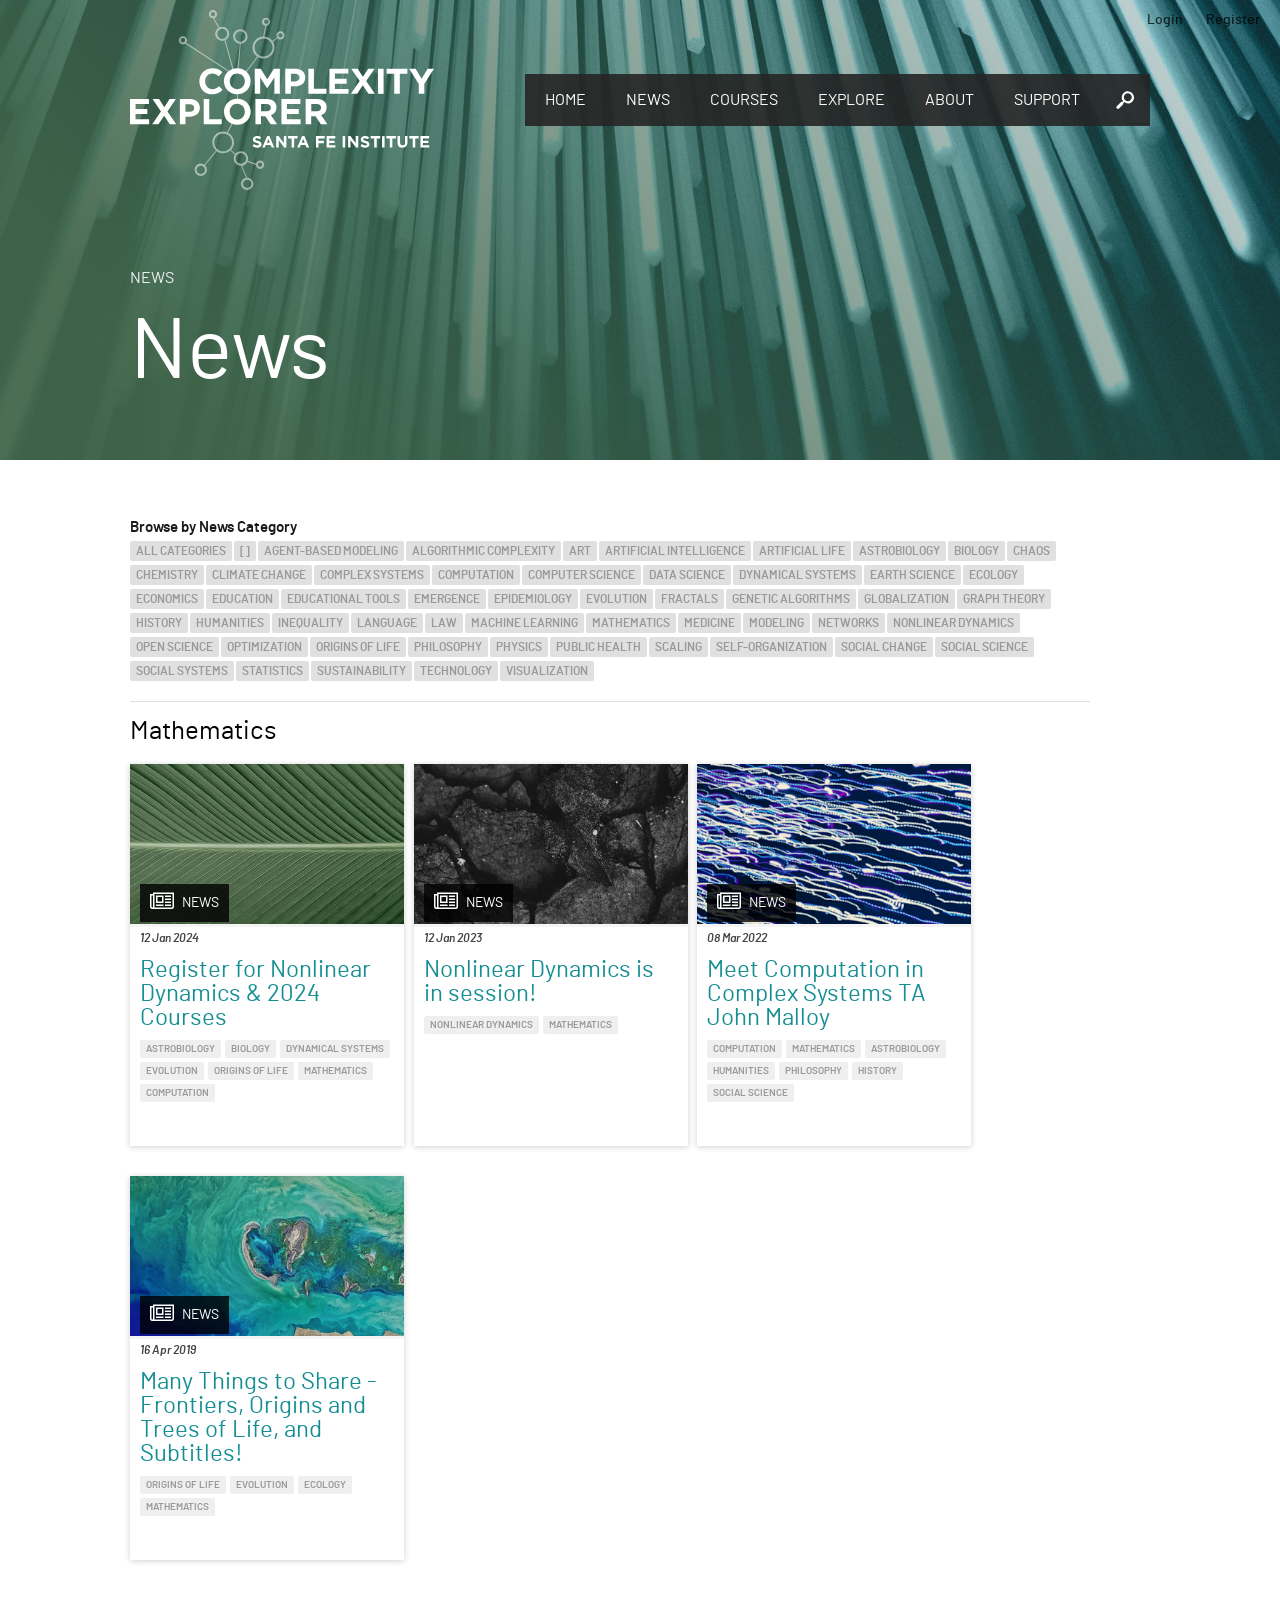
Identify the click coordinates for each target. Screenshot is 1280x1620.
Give (349, 1390)
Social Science (984, 647)
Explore (851, 100)
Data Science (687, 575)
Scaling (678, 647)
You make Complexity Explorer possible (463, 1418)
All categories (181, 551)
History (159, 623)
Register (1233, 20)
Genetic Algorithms (791, 599)
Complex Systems (372, 575)
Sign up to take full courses (735, 1416)
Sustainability (361, 671)
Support (1047, 100)
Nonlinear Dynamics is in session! (486, 982)
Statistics (272, 671)
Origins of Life (358, 647)
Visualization (547, 671)
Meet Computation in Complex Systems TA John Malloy (731, 994)
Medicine (709, 623)
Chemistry (167, 575)
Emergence (447, 599)
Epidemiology (533, 599)
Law (444, 623)
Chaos (1031, 551)
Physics (519, 647)
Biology (976, 551)
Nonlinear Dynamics (953, 623)
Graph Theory (1004, 599)
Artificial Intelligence (675, 551)
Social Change (884, 647)
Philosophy (448, 647)
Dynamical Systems (797, 575)
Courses (744, 100)
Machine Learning (524, 623)
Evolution (616, 599)
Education (242, 599)
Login (1165, 20)
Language (387, 623)
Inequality (310, 623)
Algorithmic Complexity (483, 551)
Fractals (689, 599)
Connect (1002, 1383)
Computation (476, 575)
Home (565, 100)
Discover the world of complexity (125, 1416)
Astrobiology (899, 551)
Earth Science (912, 575)
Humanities (230, 623)
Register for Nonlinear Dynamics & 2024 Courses (243, 994)
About (949, 100)
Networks (848, 623)
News (648, 100)
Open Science (174, 647)
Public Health (598, 647)
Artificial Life (802, 551)
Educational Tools (343, 599)
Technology (456, 671)
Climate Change (259, 575)
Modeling (776, 623)
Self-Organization (771, 647)
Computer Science (581, 575)
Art (580, 551)
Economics (167, 599)
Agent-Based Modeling (331, 551)
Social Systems (182, 671)
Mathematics (631, 623)
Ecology (993, 575)
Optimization (264, 647)
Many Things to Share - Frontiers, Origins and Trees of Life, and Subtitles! (973, 1006)
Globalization (906, 599)
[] (245, 551)
